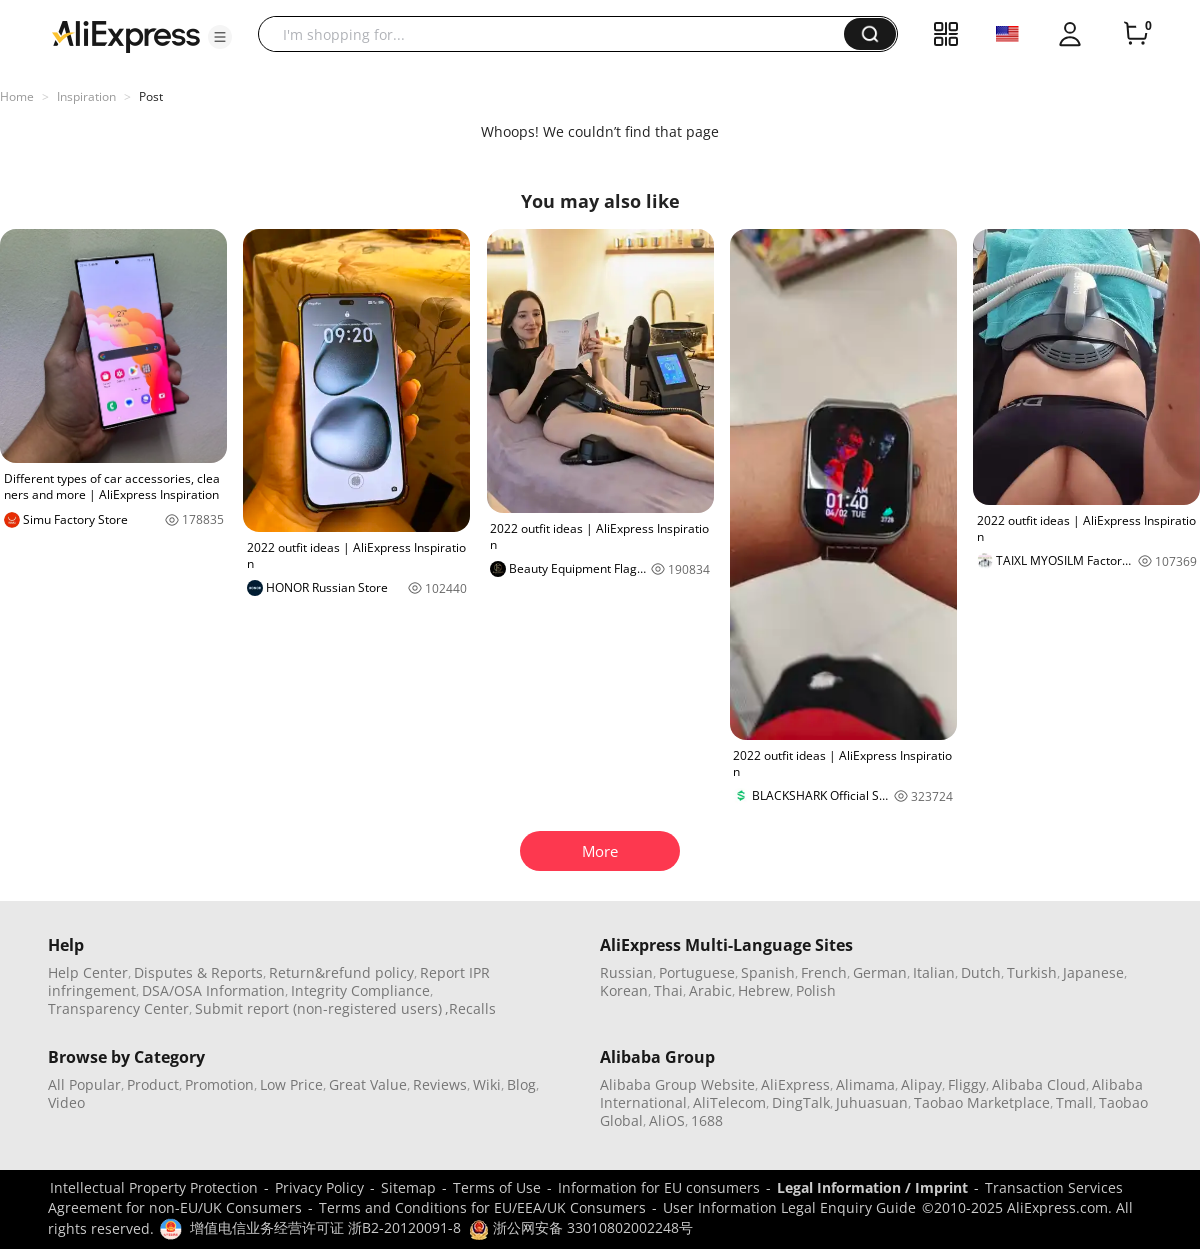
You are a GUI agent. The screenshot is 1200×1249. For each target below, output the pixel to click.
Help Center (88, 972)
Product (153, 1084)
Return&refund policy (341, 972)
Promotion (219, 1084)
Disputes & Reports (198, 972)
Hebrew (764, 990)
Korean (624, 990)
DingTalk (801, 1102)
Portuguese (697, 972)
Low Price (291, 1084)
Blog (521, 1084)
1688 (707, 1120)
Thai (668, 990)
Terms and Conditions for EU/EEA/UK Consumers (482, 1207)
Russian (626, 972)
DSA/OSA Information (213, 990)
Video (66, 1102)
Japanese (1093, 972)
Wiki (487, 1084)
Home (17, 96)
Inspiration (86, 96)
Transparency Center (118, 1008)
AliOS (667, 1120)
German (880, 972)
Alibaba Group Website (677, 1084)
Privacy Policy (319, 1187)
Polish (816, 990)
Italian (934, 972)
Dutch (981, 972)
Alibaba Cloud (1039, 1084)
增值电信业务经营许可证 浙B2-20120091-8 (325, 1227)
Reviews (440, 1084)
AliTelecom (729, 1102)
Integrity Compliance (360, 990)
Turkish (1032, 972)
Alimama (865, 1084)
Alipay (921, 1084)
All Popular (84, 1084)
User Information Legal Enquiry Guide (789, 1207)
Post (151, 96)
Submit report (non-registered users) (318, 1008)
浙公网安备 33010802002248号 (581, 1227)
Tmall (1074, 1102)
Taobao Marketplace (982, 1102)
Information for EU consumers (659, 1187)
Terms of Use (497, 1187)
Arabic (710, 990)
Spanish (768, 972)
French (824, 972)
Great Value (368, 1084)
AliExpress (795, 1084)
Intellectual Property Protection (154, 1187)
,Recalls (470, 1008)
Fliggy (967, 1084)
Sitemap (408, 1187)
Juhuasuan (872, 1102)
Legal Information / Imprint (872, 1187)
